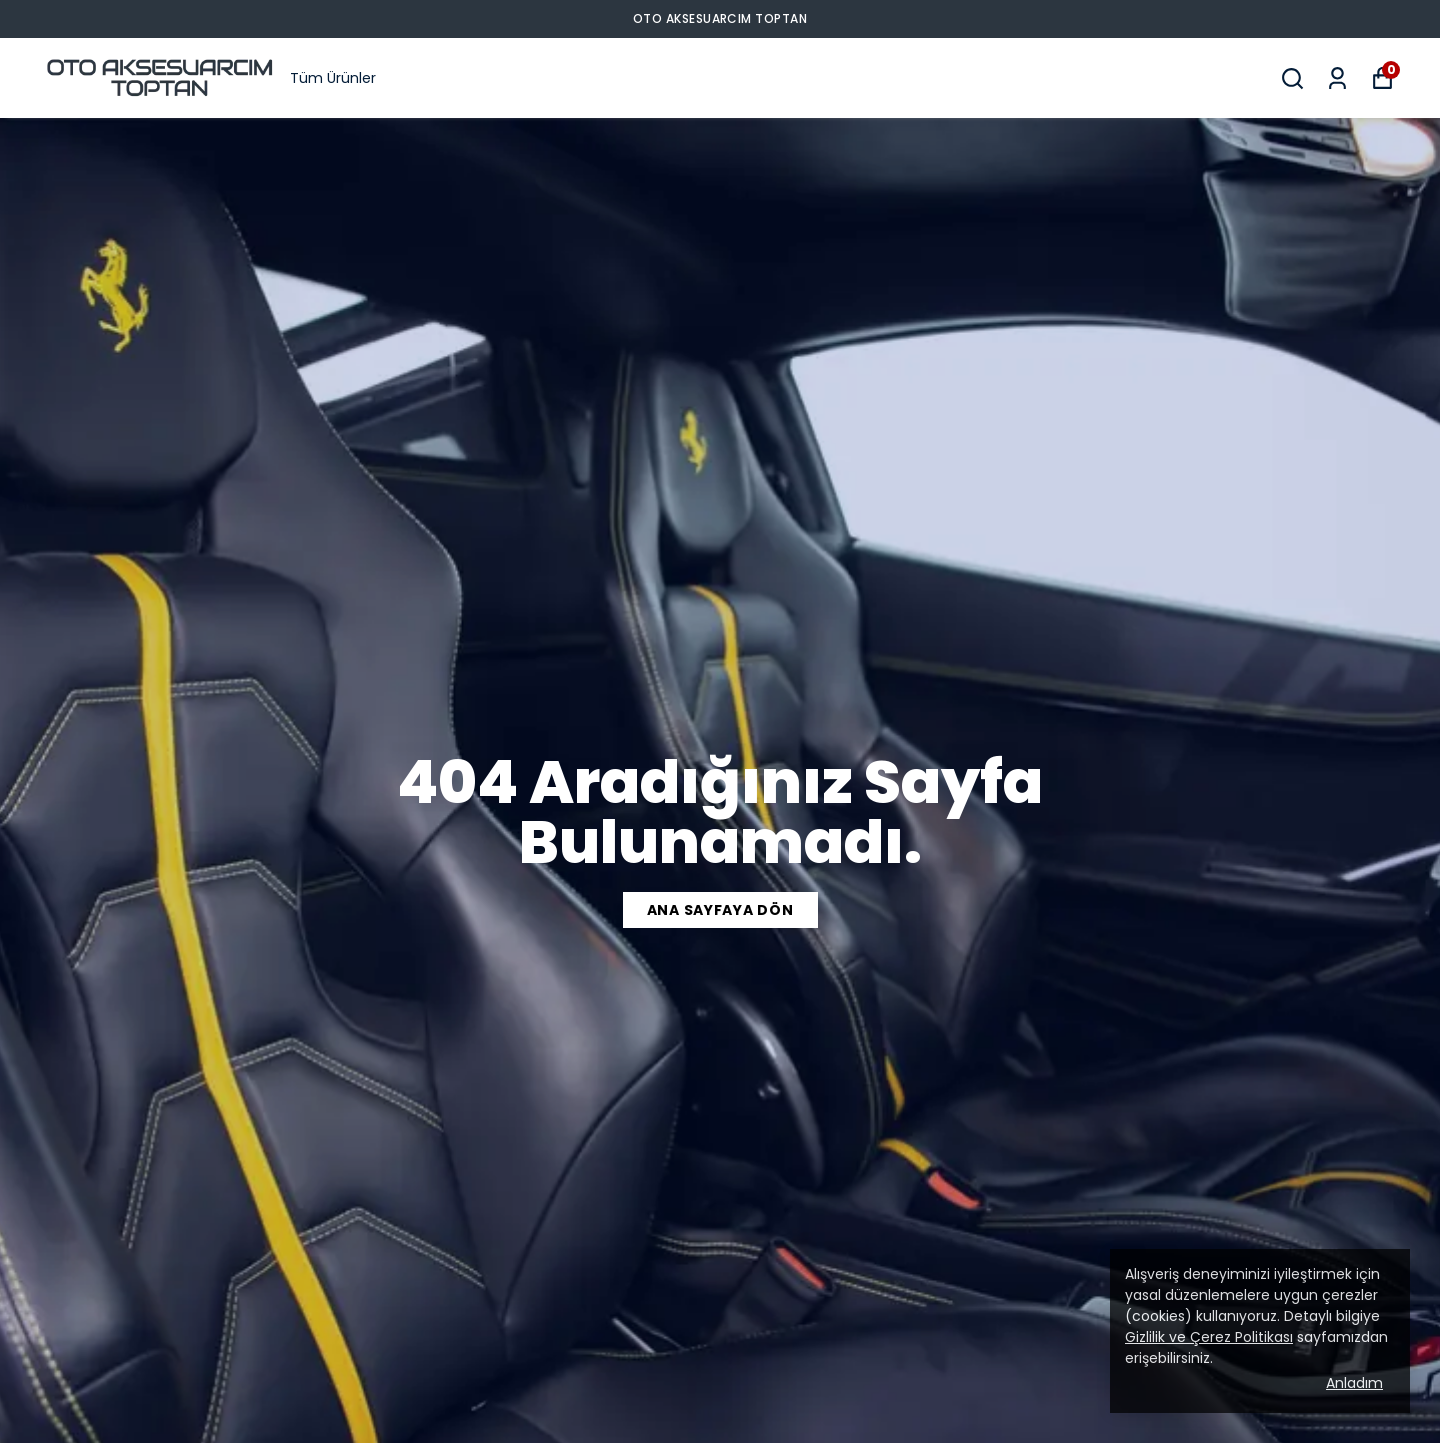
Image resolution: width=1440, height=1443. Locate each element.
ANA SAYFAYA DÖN (720, 910)
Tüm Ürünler (333, 78)
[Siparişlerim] (1337, 78)
